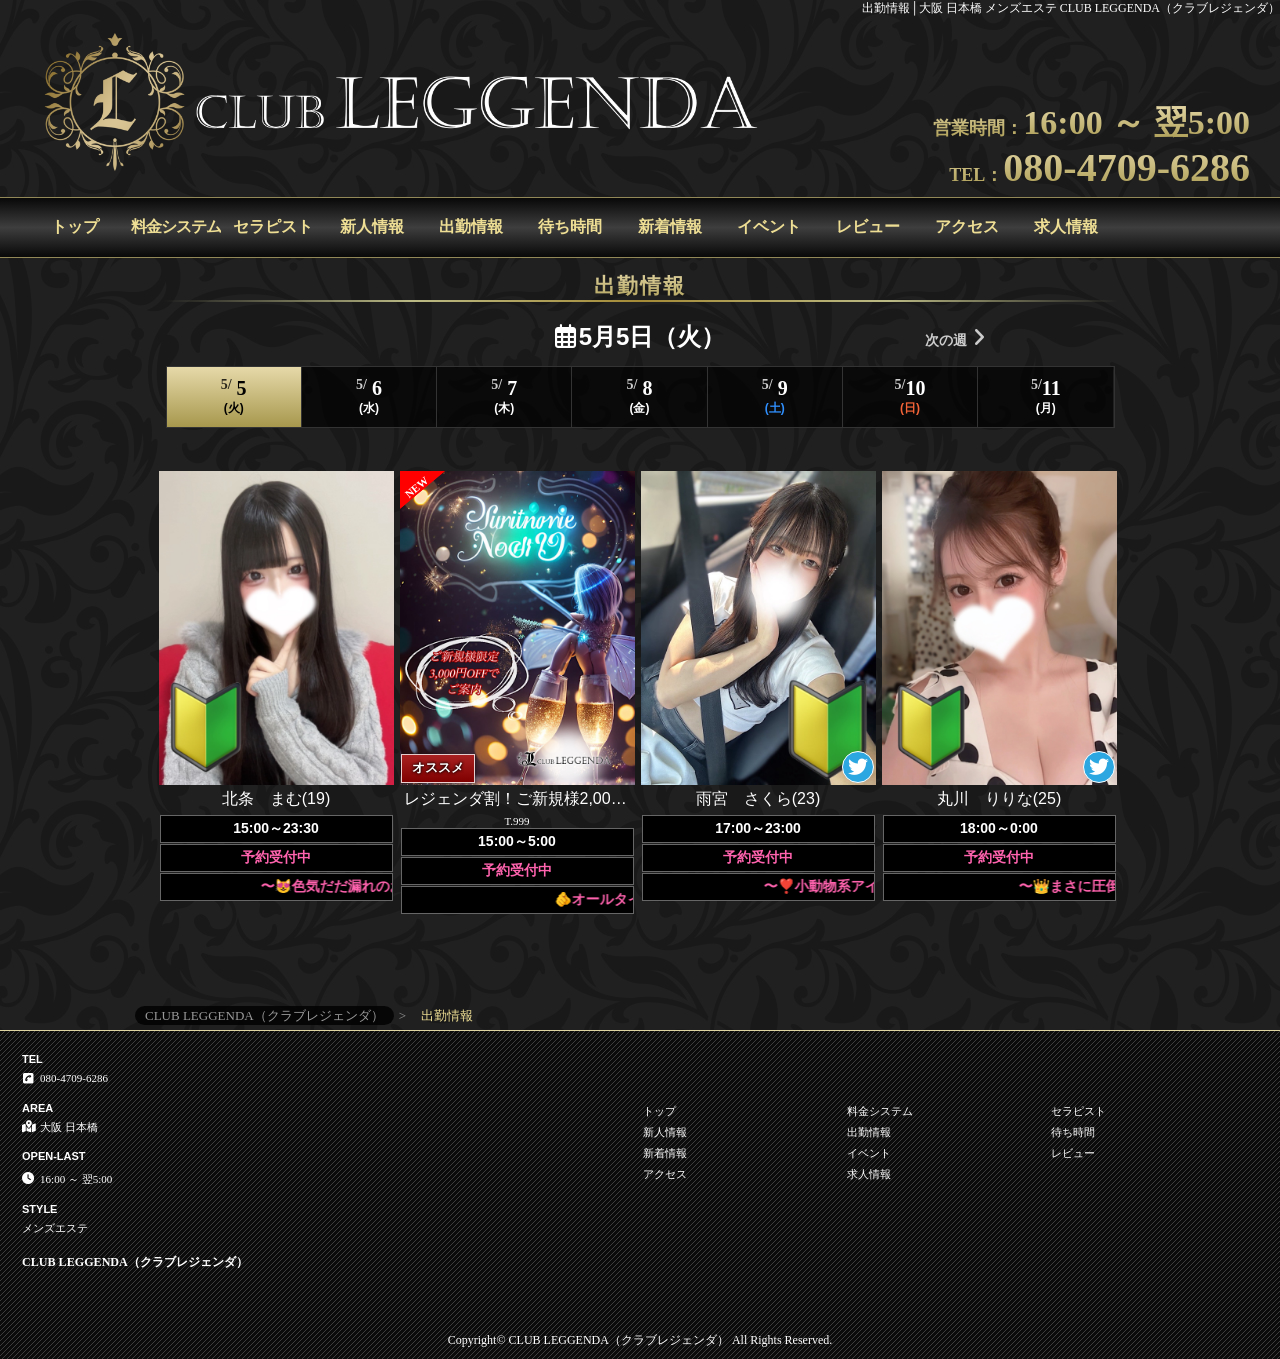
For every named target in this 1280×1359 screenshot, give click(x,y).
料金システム (176, 226)
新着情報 (670, 226)
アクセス (967, 226)
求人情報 (1066, 226)
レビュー (868, 226)
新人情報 (372, 226)
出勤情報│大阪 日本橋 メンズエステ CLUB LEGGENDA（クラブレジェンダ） (1071, 8)
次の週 (955, 337)
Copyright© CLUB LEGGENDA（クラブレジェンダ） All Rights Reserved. (640, 1340)
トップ (75, 226)
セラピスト (273, 226)
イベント (769, 226)
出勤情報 (471, 226)
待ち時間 (570, 226)
